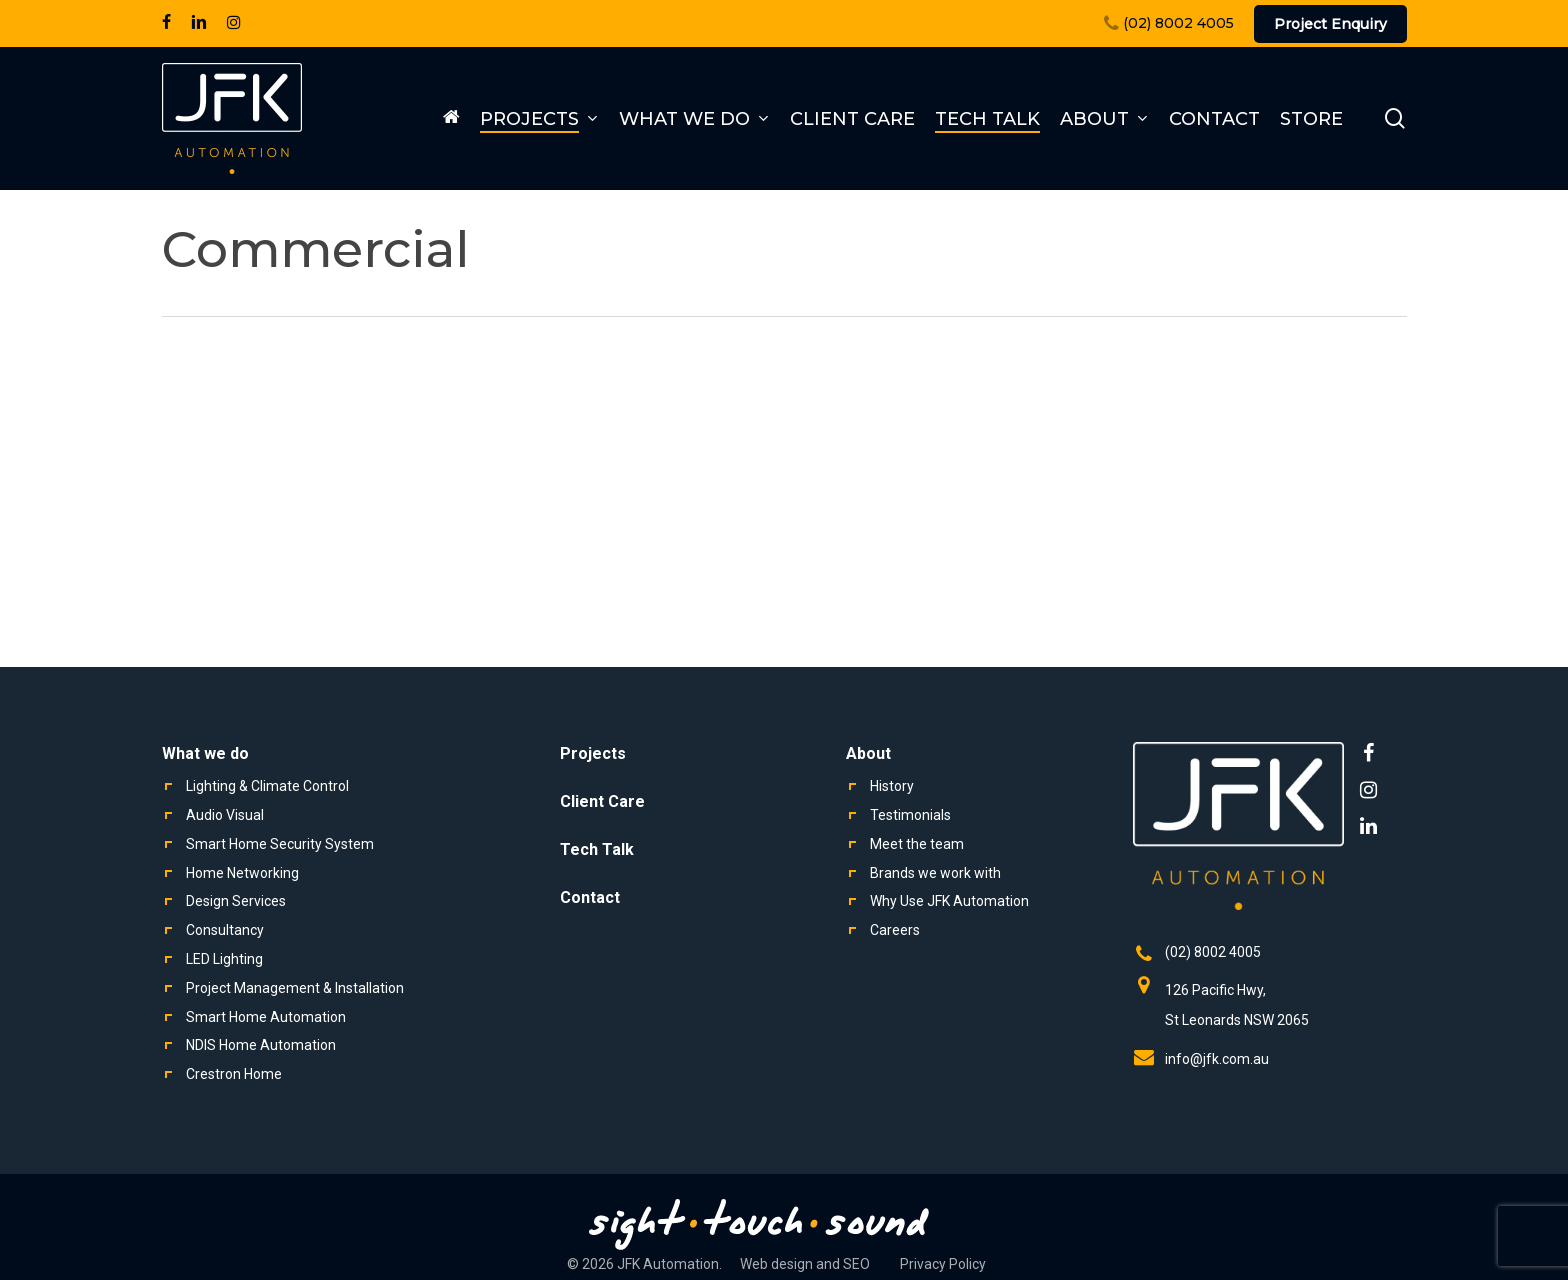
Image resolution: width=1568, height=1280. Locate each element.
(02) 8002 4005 (1213, 952)
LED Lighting (224, 959)
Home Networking (242, 873)
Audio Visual (225, 815)
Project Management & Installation (295, 988)
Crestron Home (234, 1074)
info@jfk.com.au (1217, 1059)
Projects (593, 753)
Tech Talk (597, 849)
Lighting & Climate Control (267, 786)
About (868, 753)
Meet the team (917, 844)
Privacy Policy (943, 1264)
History (892, 786)
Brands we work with (935, 873)
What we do (205, 753)
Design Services (236, 901)
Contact (590, 897)
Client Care (602, 801)
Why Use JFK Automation (949, 901)
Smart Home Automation (266, 1017)
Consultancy (225, 930)
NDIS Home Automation (261, 1045)
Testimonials (910, 815)
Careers (895, 930)
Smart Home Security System (280, 844)
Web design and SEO (805, 1264)
